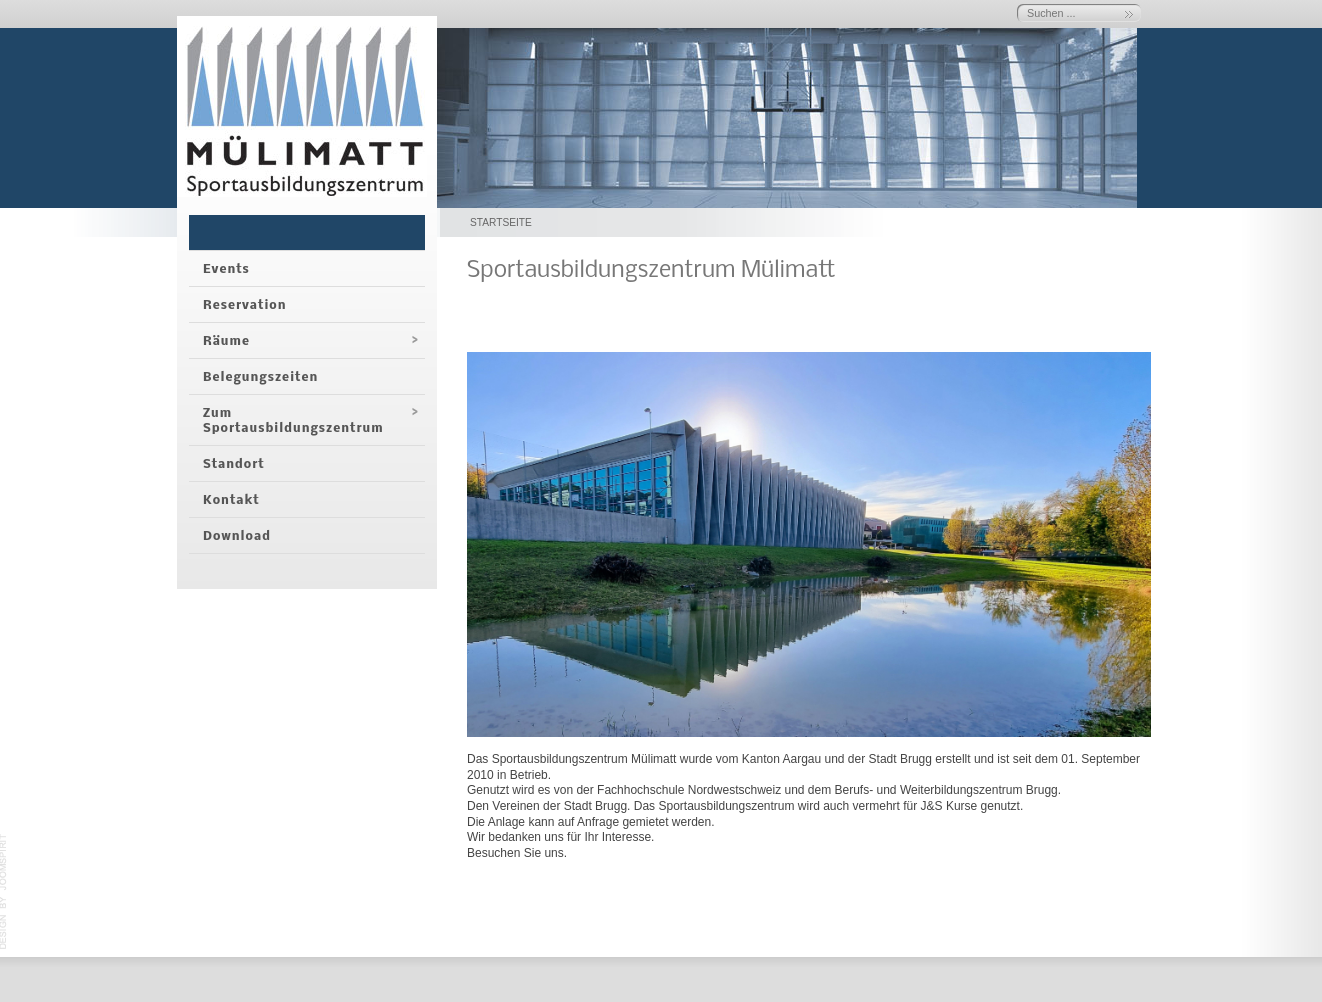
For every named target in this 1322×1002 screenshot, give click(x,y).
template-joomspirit (4, 892)
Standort (234, 464)
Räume (226, 341)
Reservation (245, 305)
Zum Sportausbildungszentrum (293, 421)
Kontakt (231, 500)
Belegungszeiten (260, 377)
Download (237, 536)
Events (226, 269)
